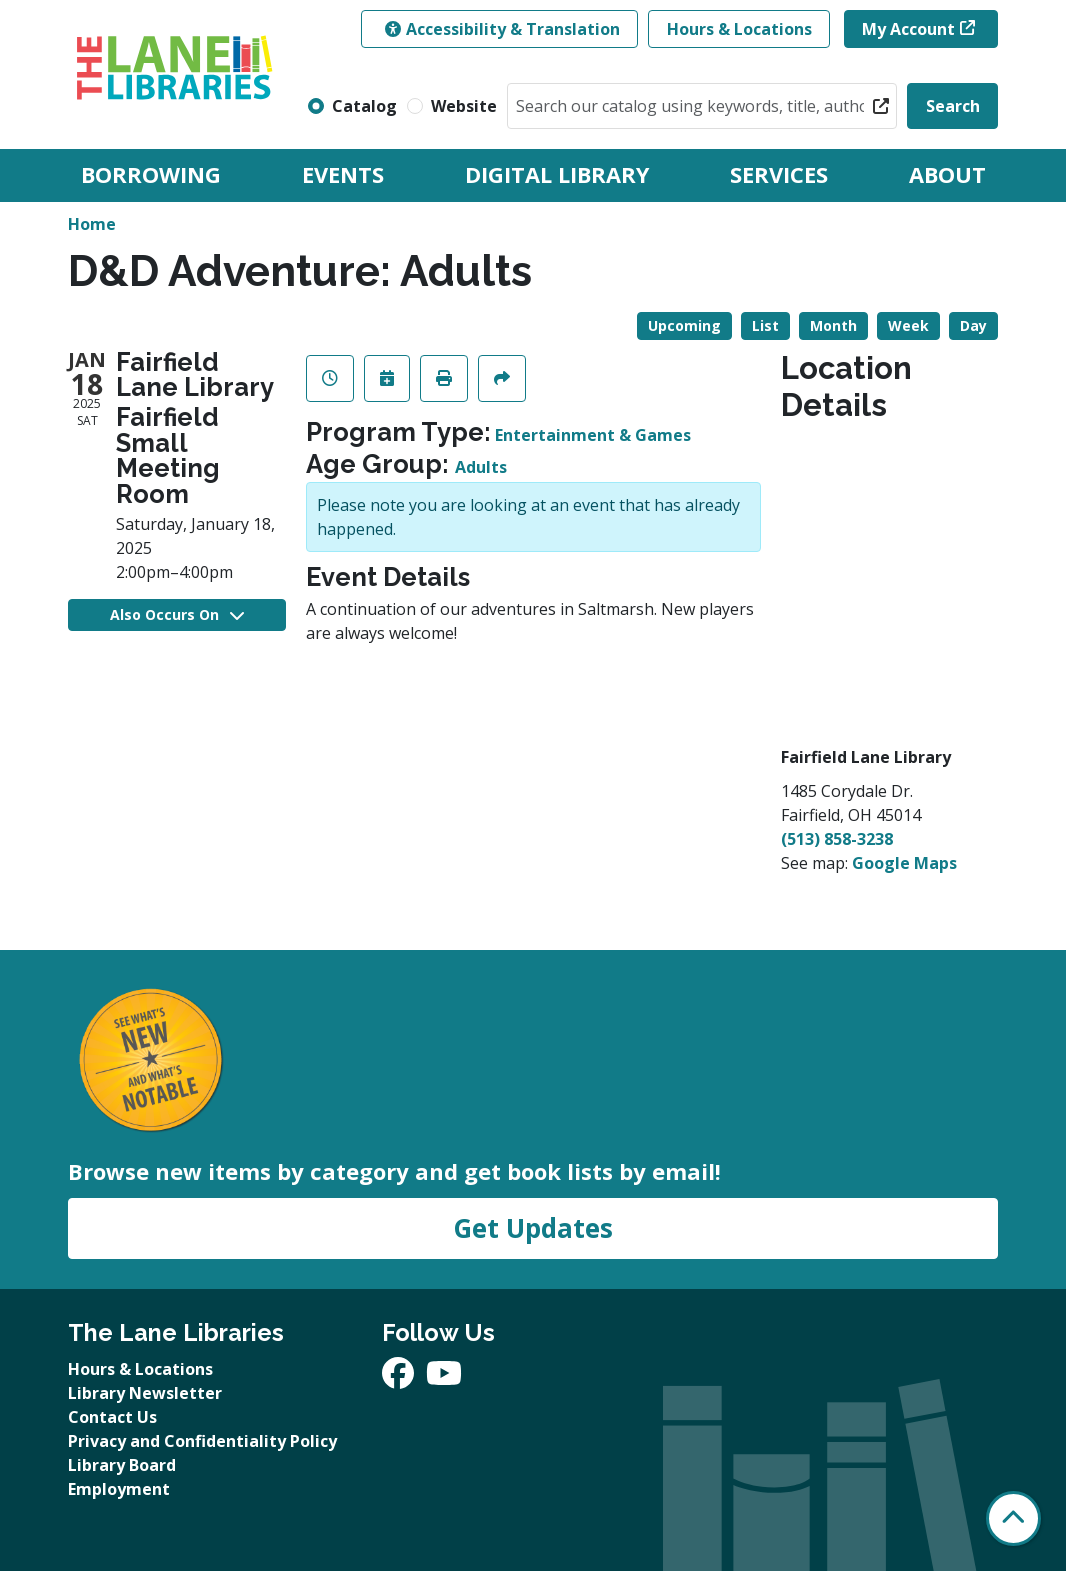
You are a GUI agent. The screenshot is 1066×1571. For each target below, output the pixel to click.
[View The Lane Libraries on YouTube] (444, 1379)
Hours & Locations (739, 29)
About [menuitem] (947, 174)
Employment (119, 1489)
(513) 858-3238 (837, 839)
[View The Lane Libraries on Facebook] (400, 1379)
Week (908, 325)
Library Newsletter (145, 1393)
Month (833, 325)
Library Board (122, 1465)
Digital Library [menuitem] (557, 174)
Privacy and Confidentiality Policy (202, 1441)
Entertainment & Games (593, 435)
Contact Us (112, 1417)
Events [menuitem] (343, 174)
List (765, 325)
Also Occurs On (177, 614)
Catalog (364, 106)
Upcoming (684, 325)
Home (92, 224)
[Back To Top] (1013, 1518)
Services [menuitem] (779, 174)
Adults (481, 467)
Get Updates (533, 1228)
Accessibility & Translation (502, 29)
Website (464, 106)
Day (973, 325)
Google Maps (904, 863)
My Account (908, 29)
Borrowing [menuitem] (151, 174)
